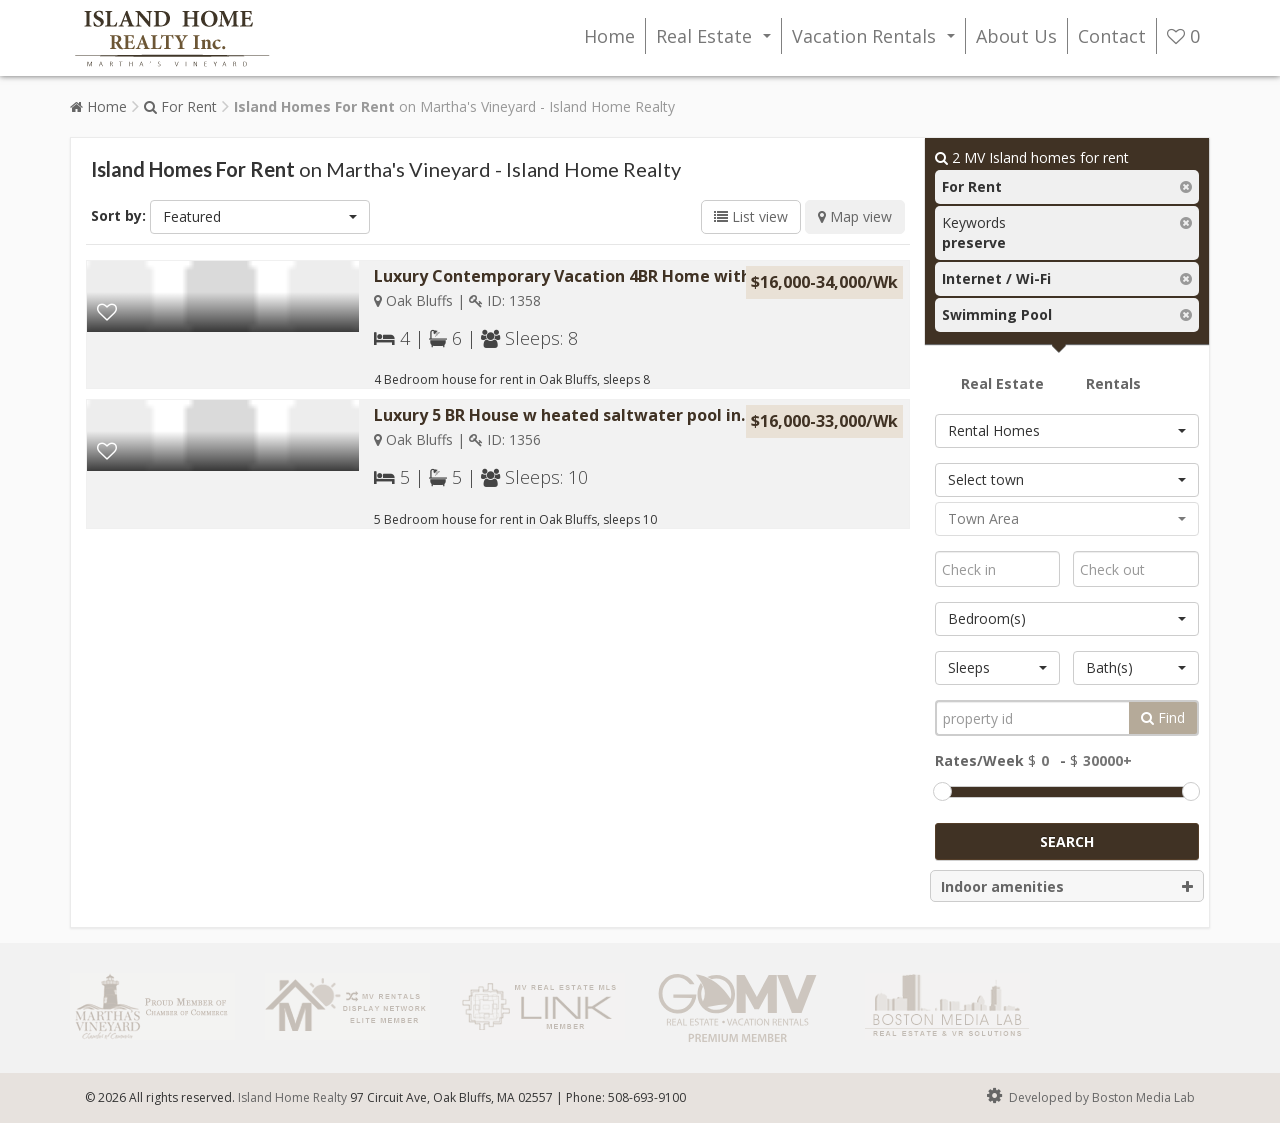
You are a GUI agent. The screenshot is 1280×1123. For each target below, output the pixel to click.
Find (1163, 717)
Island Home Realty (292, 1097)
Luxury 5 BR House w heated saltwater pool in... (563, 415)
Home (609, 36)
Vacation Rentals (877, 39)
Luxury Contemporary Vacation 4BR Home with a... (575, 276)
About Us (1016, 36)
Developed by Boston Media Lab (1089, 1096)
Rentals (1113, 383)
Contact (1112, 36)
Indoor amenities (1067, 887)
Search (1067, 841)
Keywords (974, 232)
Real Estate (717, 39)
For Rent (180, 106)
